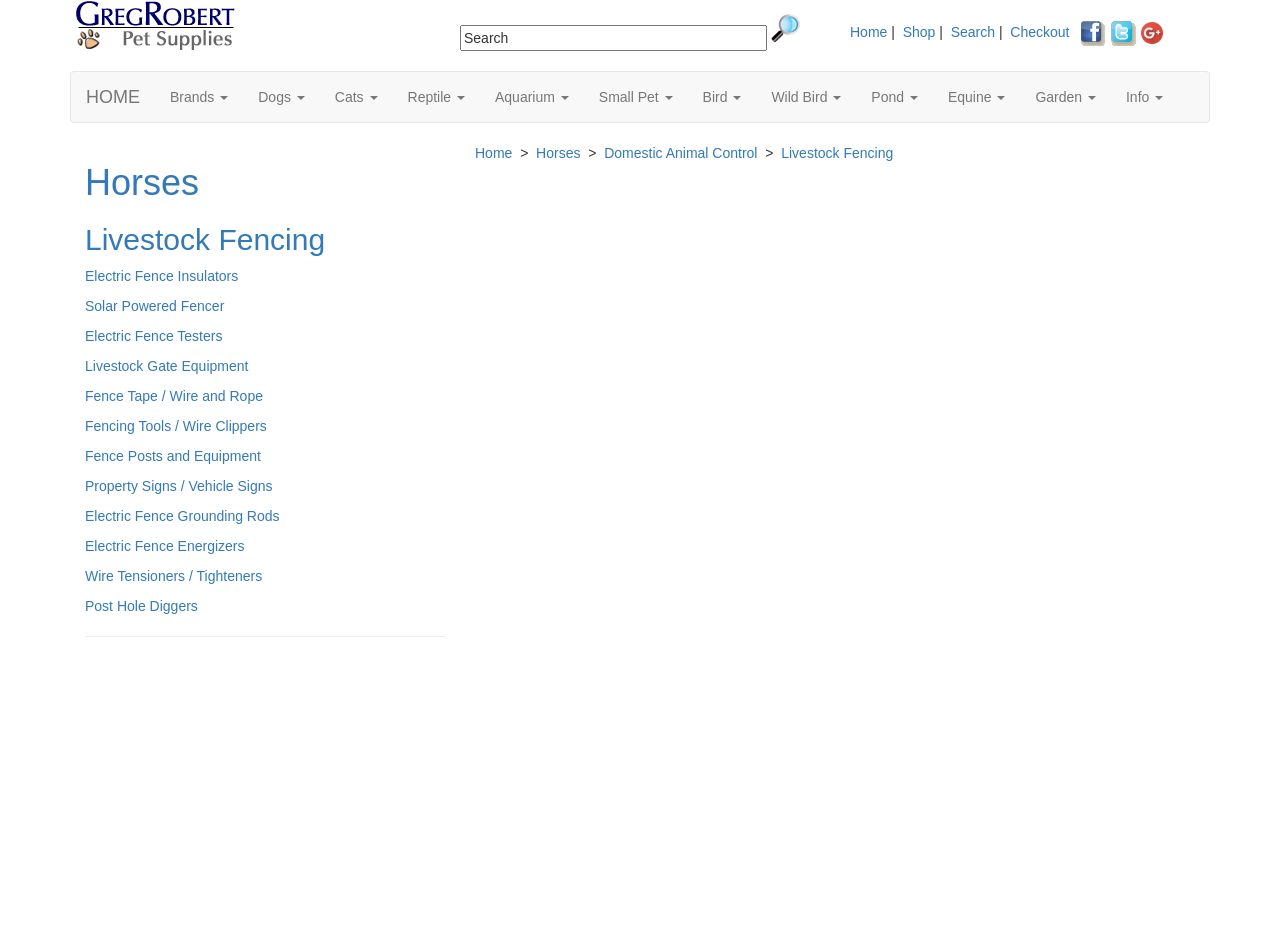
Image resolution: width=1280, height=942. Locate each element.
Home (868, 32)
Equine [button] (976, 97)
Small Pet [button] (636, 97)
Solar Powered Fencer (154, 306)
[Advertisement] (265, 797)
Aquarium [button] (532, 97)
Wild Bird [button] (806, 97)
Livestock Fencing (205, 239)
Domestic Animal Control (680, 153)
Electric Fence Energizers (165, 546)
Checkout (1039, 32)
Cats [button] (356, 97)
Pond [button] (894, 97)
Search (973, 32)
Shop (919, 32)
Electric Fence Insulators (161, 276)
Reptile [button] (436, 97)
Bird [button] (722, 97)
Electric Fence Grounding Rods (182, 516)
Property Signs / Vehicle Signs (179, 486)
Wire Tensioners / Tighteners (173, 576)
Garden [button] (1065, 97)
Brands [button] (199, 97)
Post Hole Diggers (141, 606)
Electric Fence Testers (153, 336)
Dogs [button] (281, 97)
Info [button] (1144, 97)
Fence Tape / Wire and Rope (174, 396)
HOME (113, 97)
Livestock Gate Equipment (166, 366)
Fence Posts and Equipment (173, 456)
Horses (142, 182)
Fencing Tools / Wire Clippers (176, 426)
